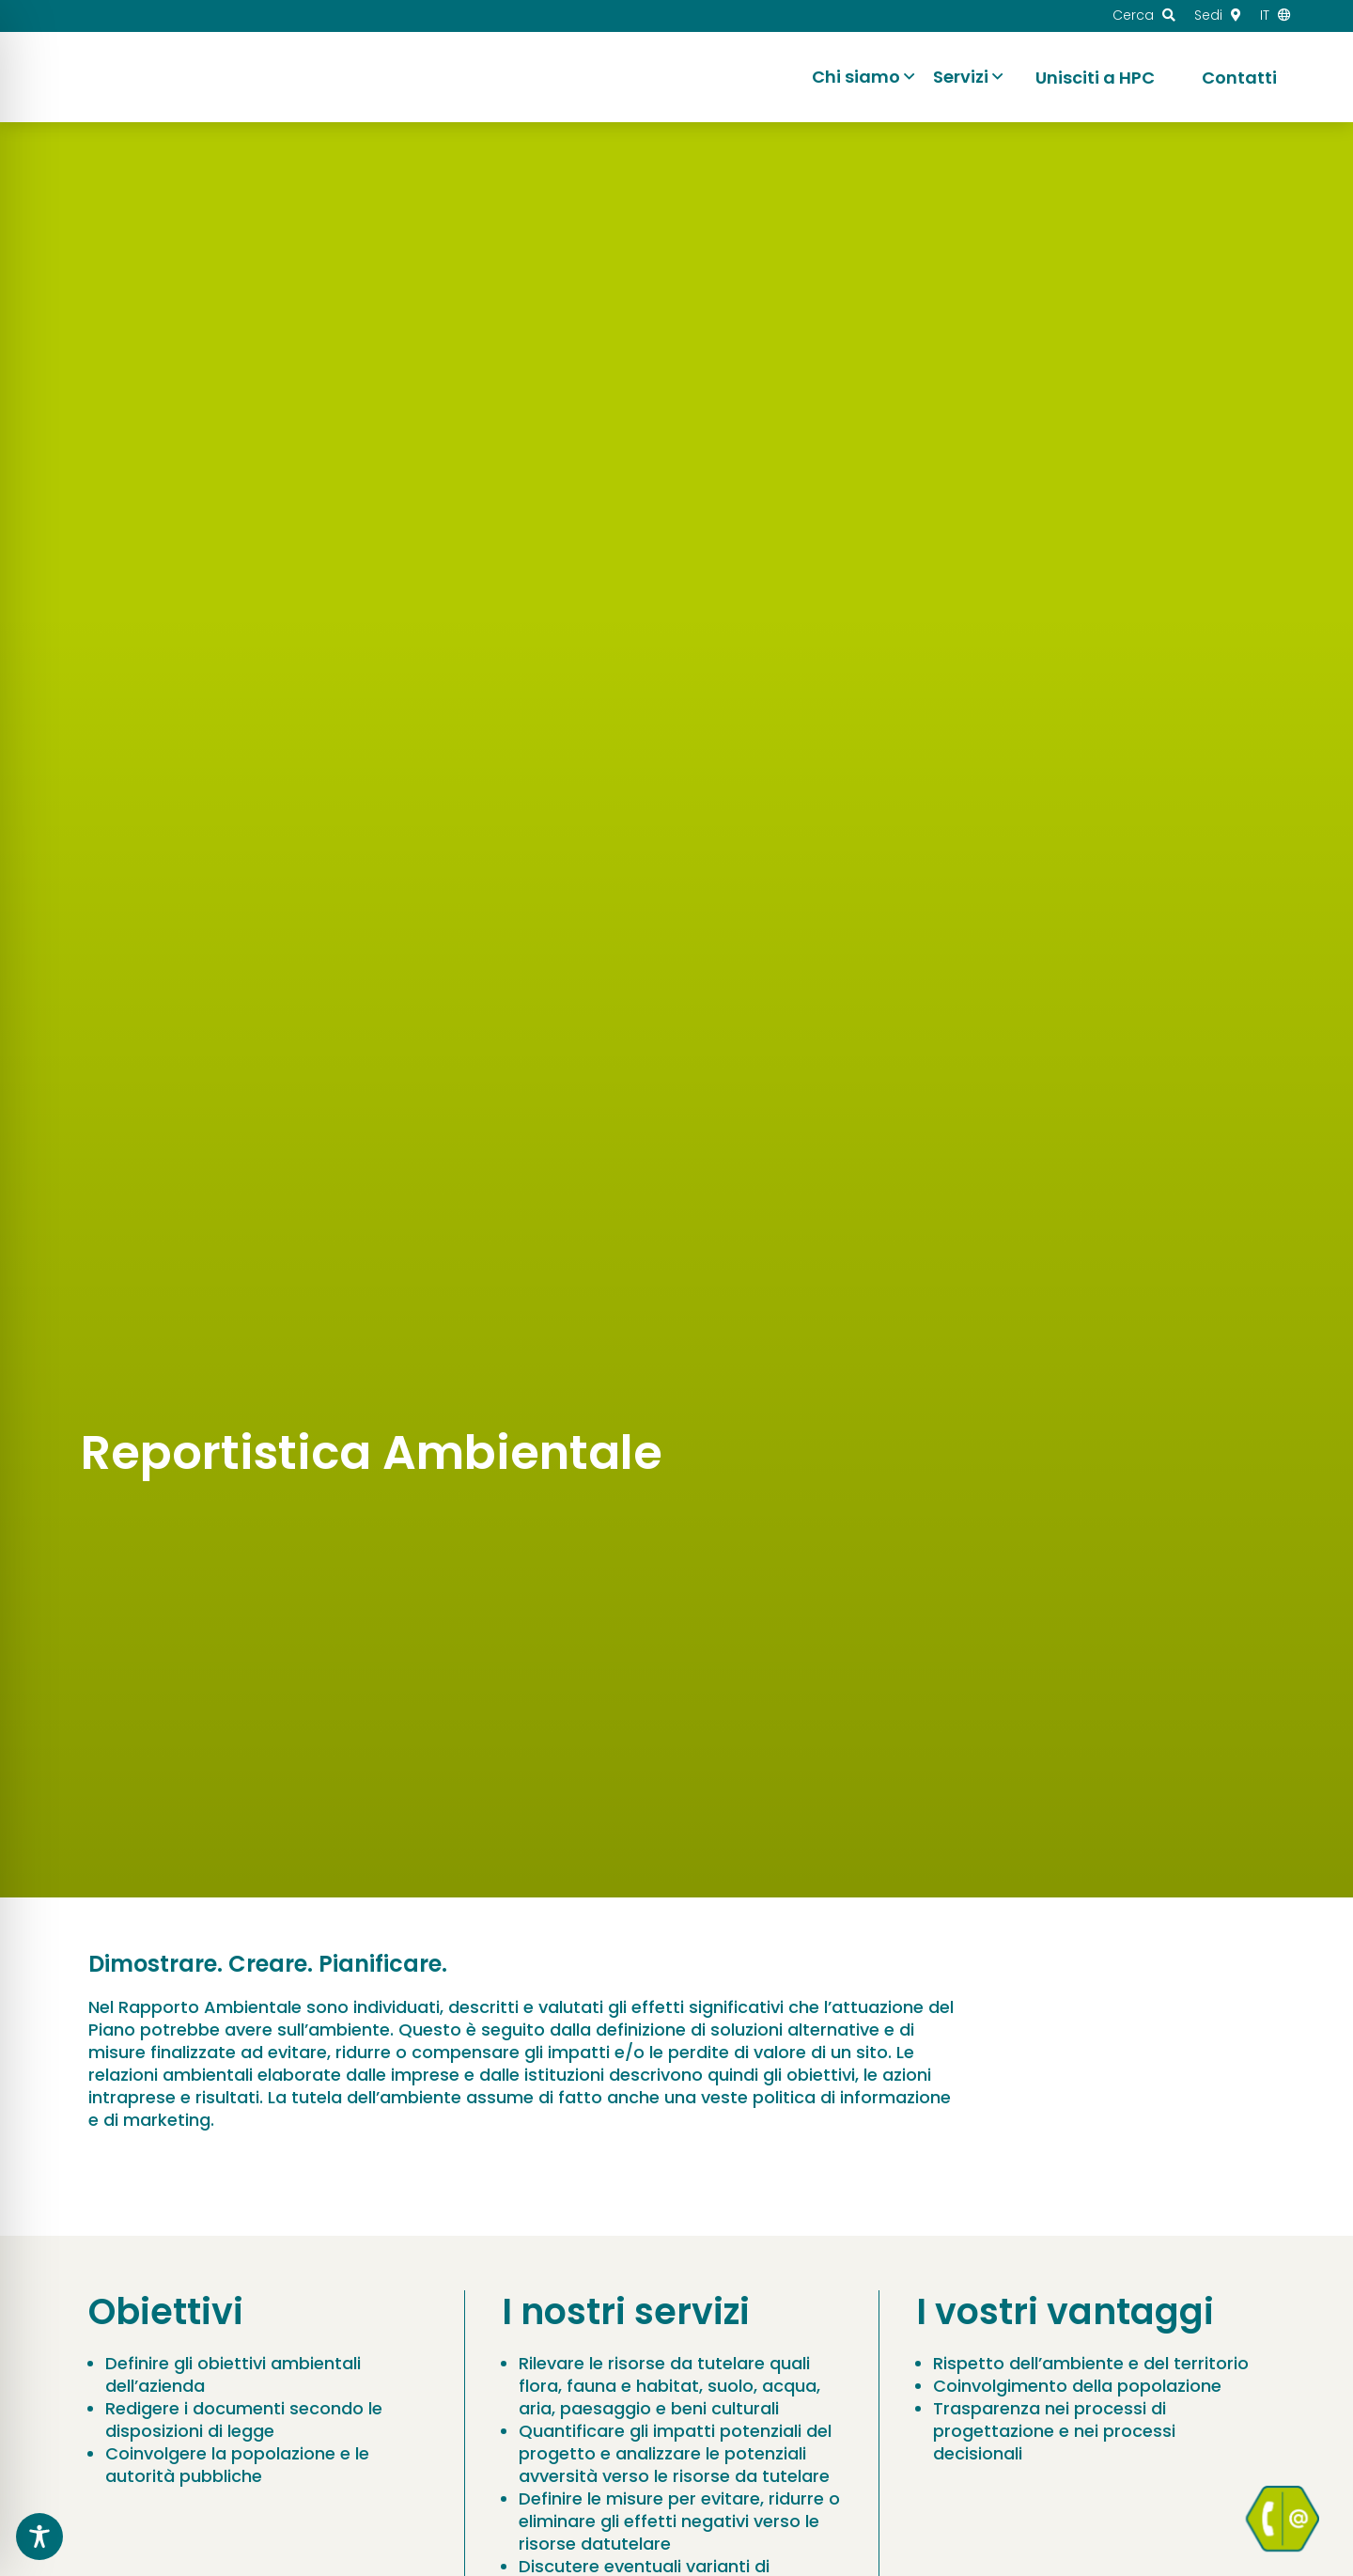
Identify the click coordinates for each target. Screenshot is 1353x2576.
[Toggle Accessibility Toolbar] (39, 2536)
